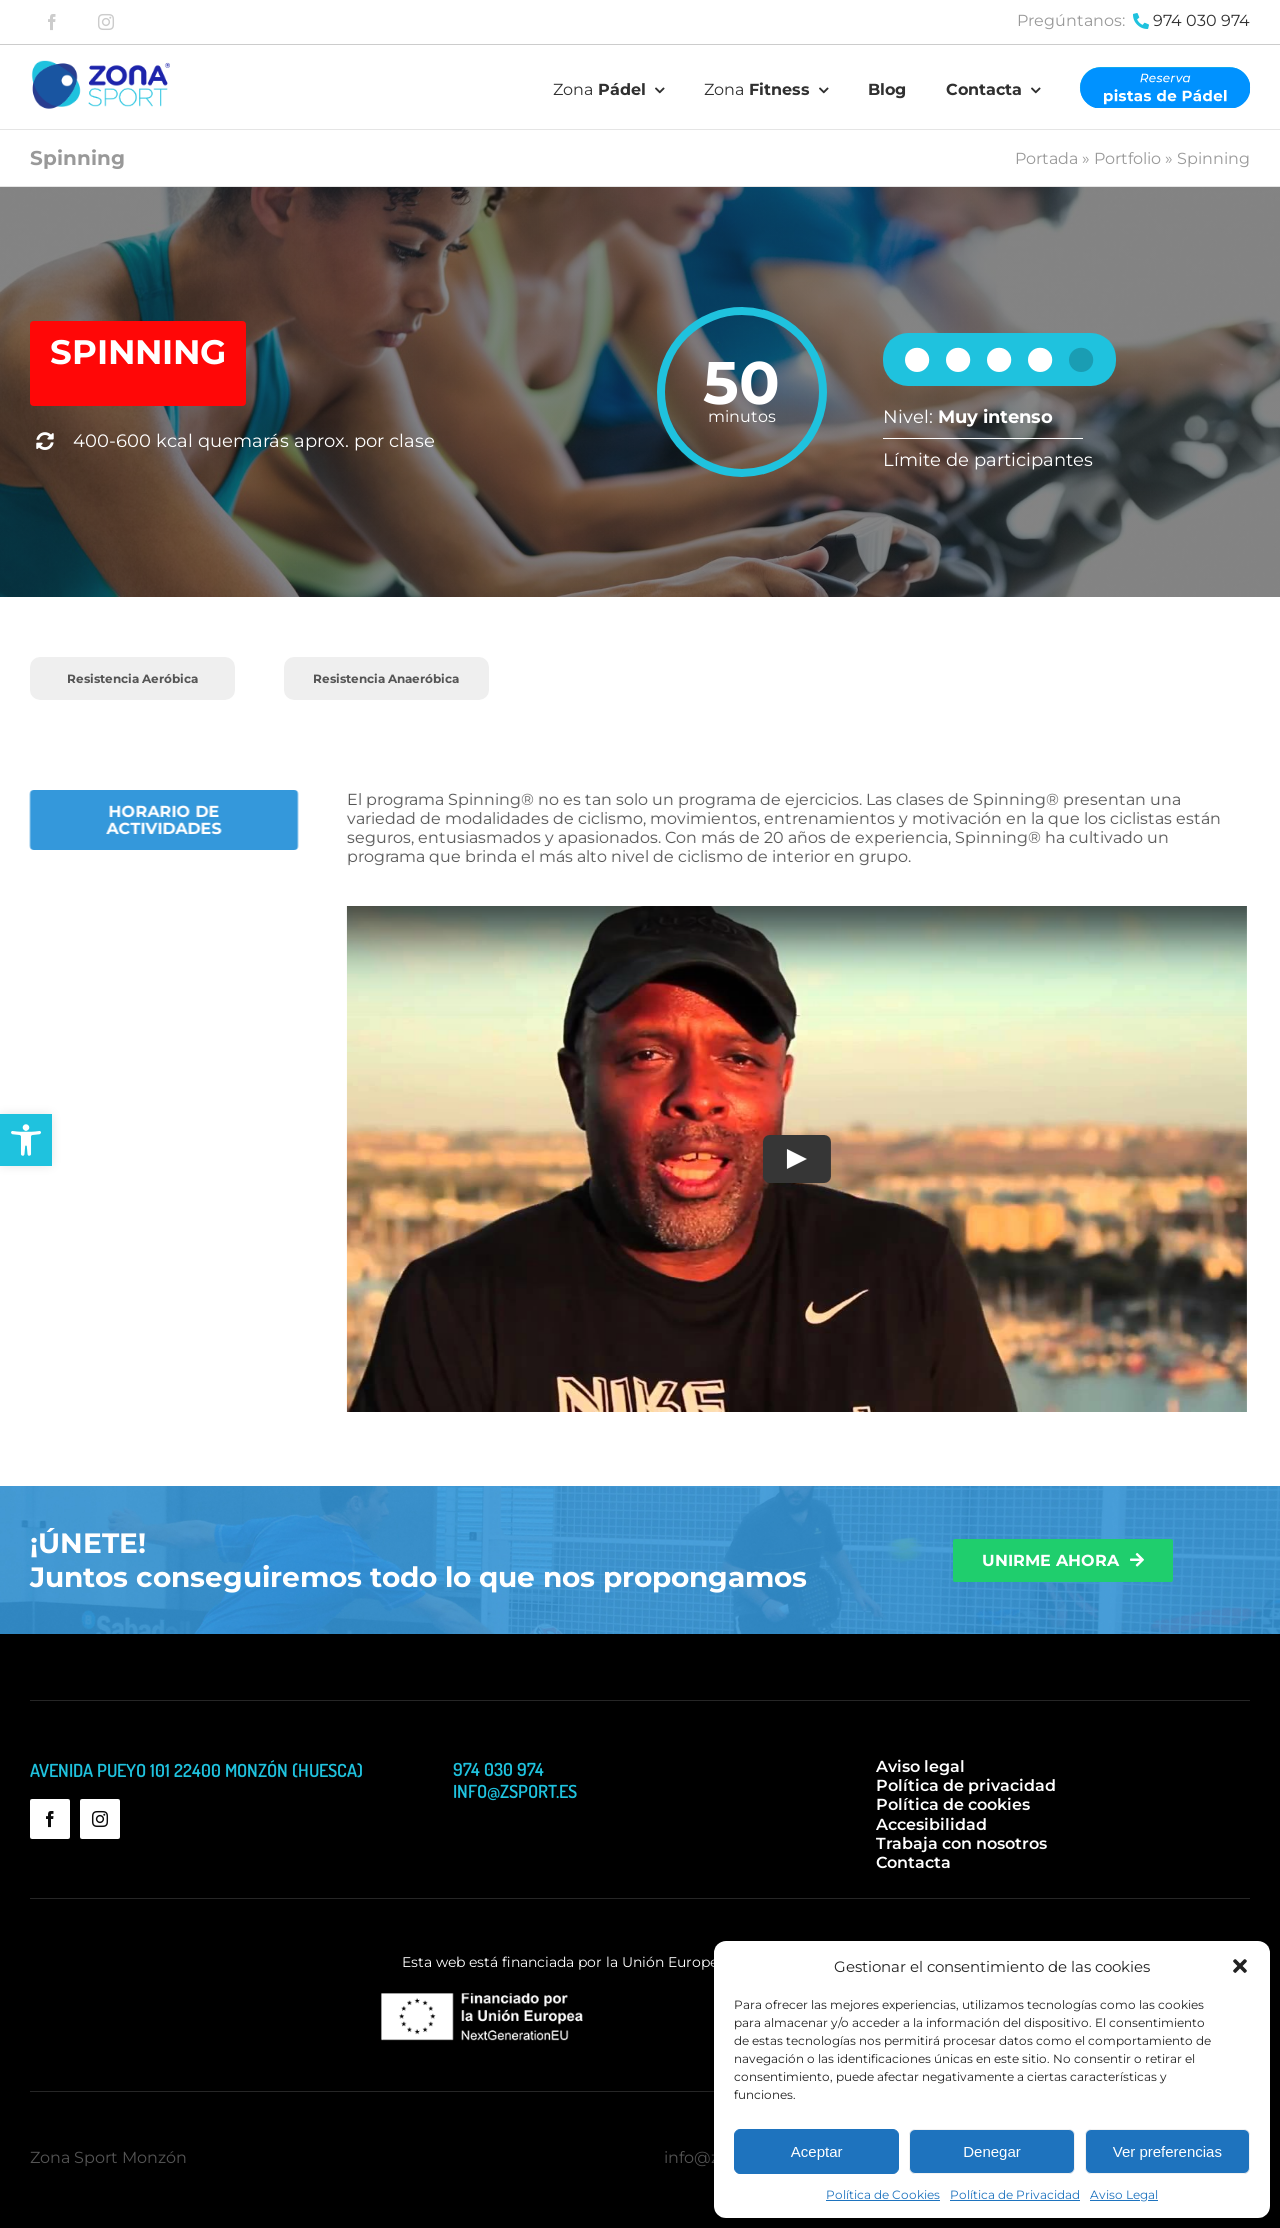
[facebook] (52, 22)
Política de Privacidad (1015, 2194)
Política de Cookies (883, 2194)
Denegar (992, 2151)
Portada (1046, 158)
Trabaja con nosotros (961, 1843)
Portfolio (1127, 158)
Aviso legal (920, 1766)
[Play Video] (790, 1159)
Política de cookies (953, 1804)
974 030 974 (1201, 20)
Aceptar (817, 2151)
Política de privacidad (966, 1785)
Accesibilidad (931, 1824)
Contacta (913, 1862)
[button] (26, 1140)
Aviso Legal (1124, 2194)
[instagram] (106, 22)
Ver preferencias (1167, 2151)
